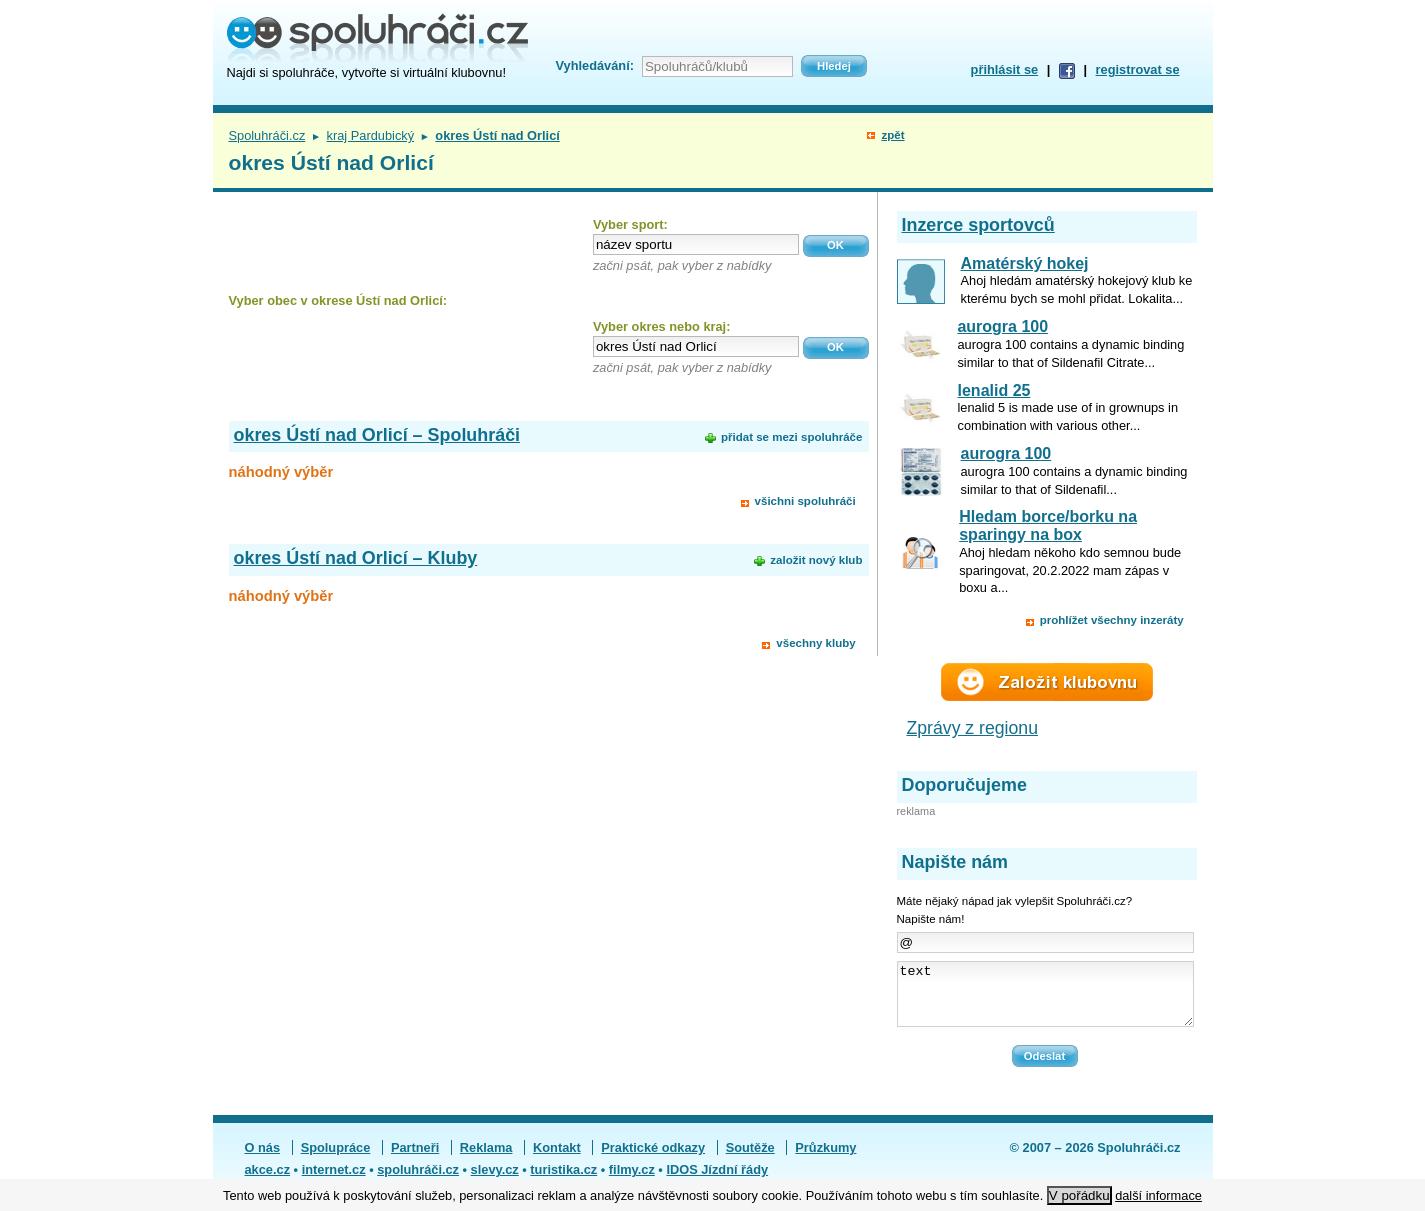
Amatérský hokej (1025, 263)
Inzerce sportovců (978, 225)
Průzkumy (825, 1159)
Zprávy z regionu (973, 728)
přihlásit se (1005, 69)
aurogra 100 (1002, 326)
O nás (263, 1159)
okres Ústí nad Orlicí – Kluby (356, 558)
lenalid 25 (994, 390)
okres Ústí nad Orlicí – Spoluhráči (377, 435)
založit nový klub (816, 560)
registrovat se (1138, 69)
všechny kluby (815, 643)
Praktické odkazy (653, 1159)
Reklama (486, 1159)
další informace (1158, 1195)
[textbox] (696, 244)
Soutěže (750, 1159)
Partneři (415, 1159)
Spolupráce (336, 1159)
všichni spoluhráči (805, 501)
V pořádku (1079, 1195)
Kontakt (557, 1159)
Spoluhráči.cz (267, 135)
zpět (892, 135)
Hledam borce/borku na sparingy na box (1048, 525)
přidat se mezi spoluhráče (791, 437)
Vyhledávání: (595, 65)
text (1045, 1000)
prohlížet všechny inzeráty (1112, 620)
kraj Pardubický (370, 135)
